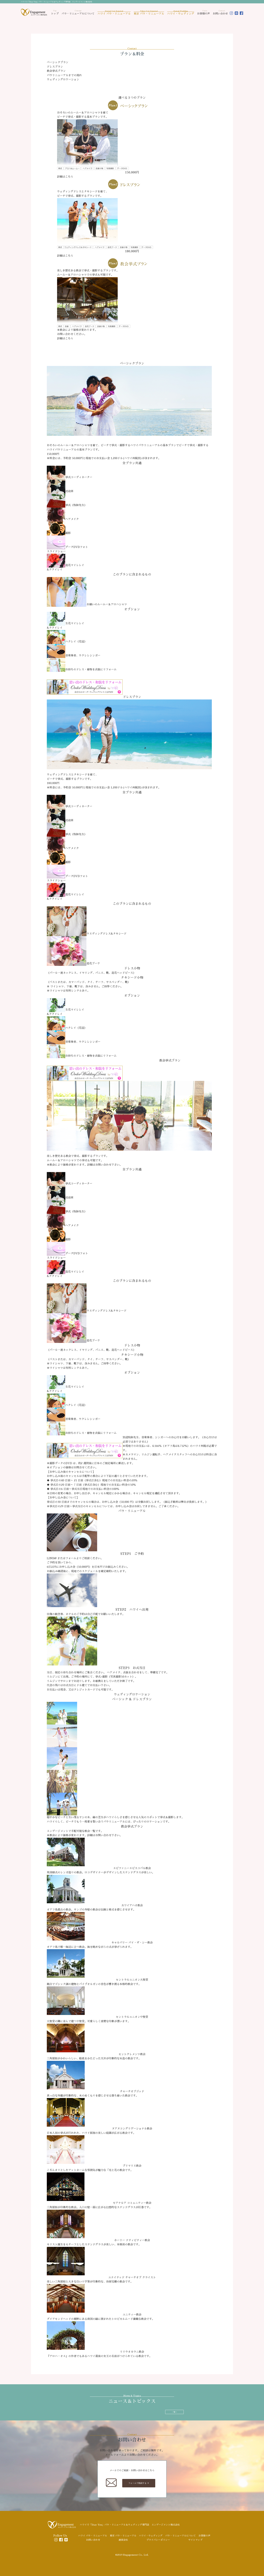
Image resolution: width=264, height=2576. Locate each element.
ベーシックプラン (57, 62)
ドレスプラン (55, 66)
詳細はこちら (65, 176)
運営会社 (123, 2540)
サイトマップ (195, 2540)
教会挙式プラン (56, 71)
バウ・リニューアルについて (78, 13)
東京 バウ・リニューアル (149, 13)
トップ (55, 13)
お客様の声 (203, 13)
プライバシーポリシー (158, 2540)
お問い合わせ (220, 13)
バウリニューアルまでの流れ (64, 75)
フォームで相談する (138, 2483)
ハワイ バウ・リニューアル (114, 13)
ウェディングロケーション (63, 79)
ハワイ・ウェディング (180, 13)
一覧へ (174, 2412)
